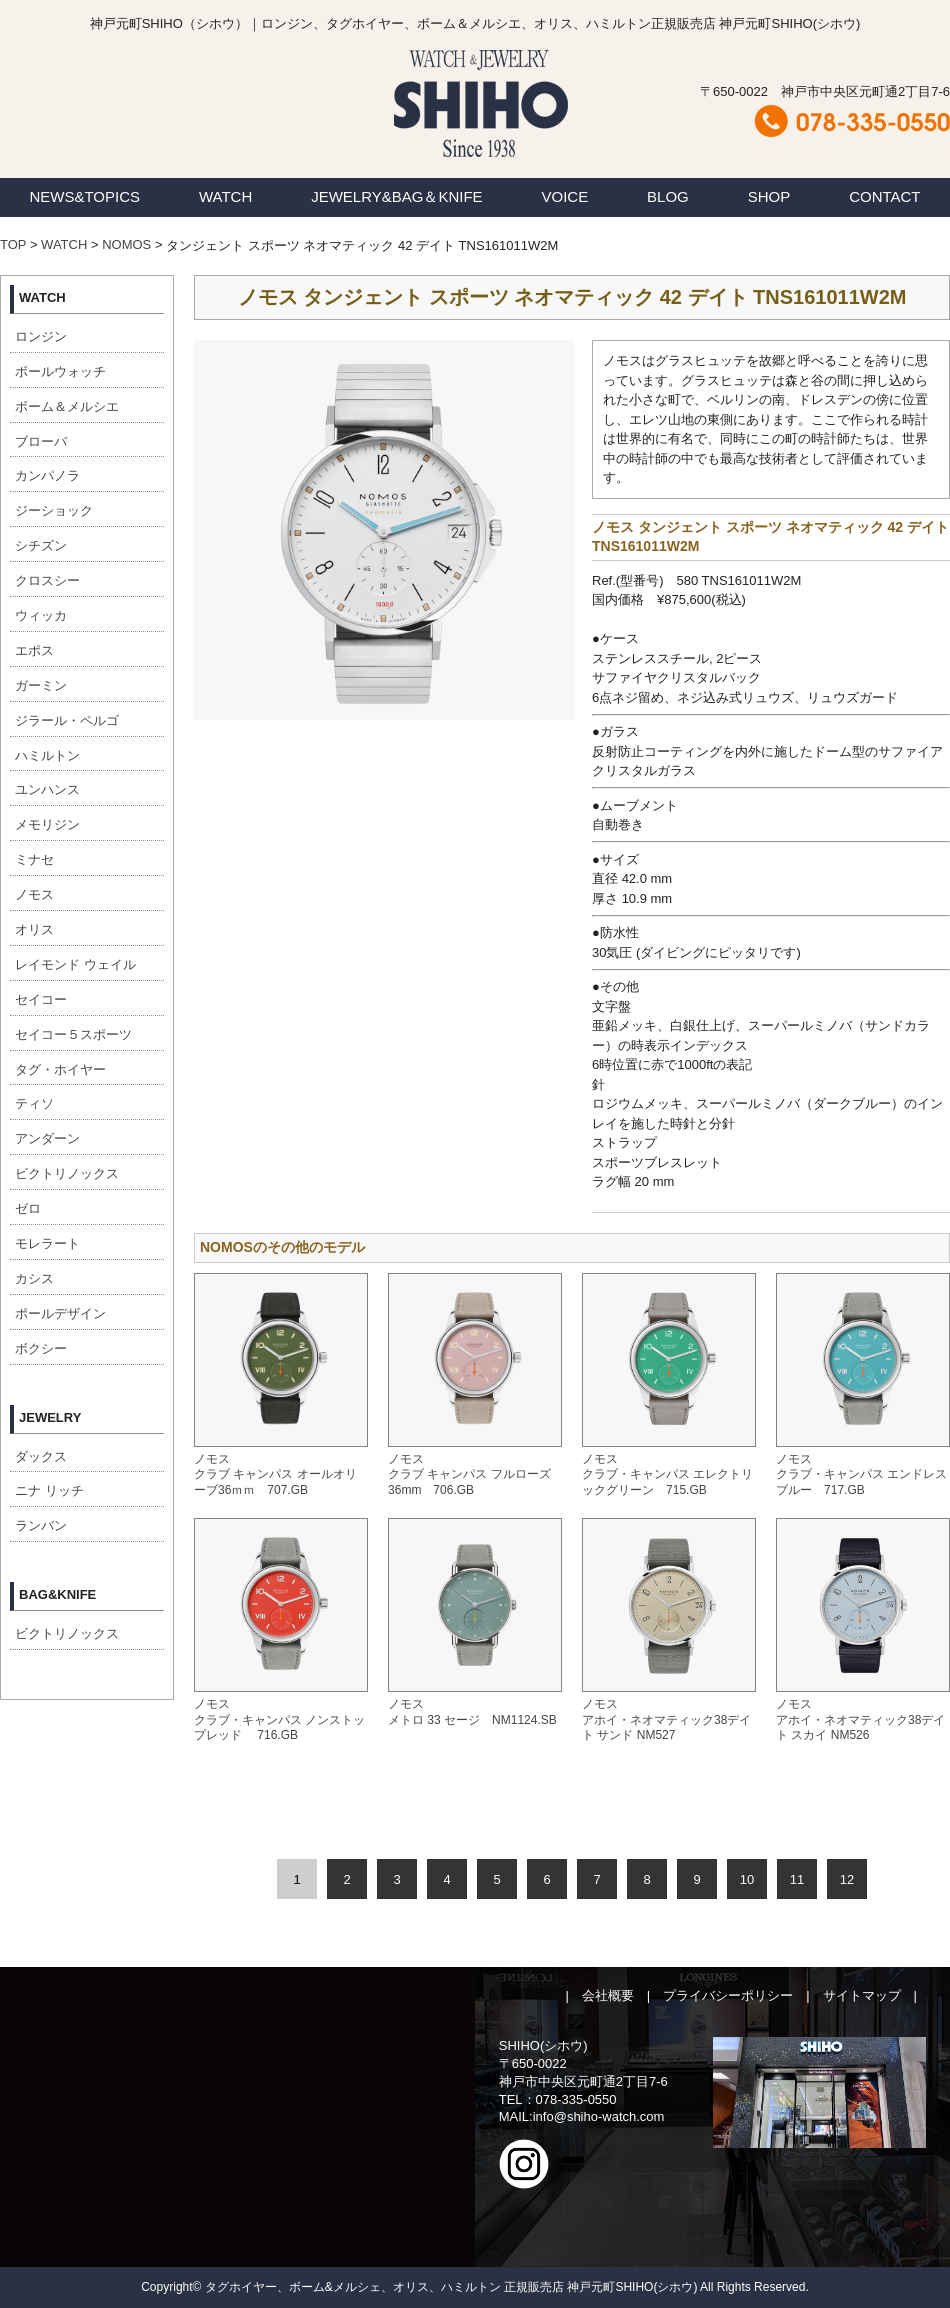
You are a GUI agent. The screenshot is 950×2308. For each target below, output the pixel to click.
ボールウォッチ (60, 371)
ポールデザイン (60, 1313)
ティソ (34, 1103)
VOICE (565, 196)
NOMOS (126, 244)
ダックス (41, 1456)
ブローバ (41, 441)
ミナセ (34, 859)
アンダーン (47, 1138)
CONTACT (884, 196)
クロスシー (47, 580)
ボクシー (41, 1348)
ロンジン (41, 336)
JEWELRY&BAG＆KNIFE (396, 196)
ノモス (34, 894)
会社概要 (608, 1995)
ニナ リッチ (49, 1490)
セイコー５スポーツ (73, 1034)
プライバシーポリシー (728, 1995)
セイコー (41, 999)
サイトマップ (862, 1995)
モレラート (47, 1243)
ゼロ (28, 1208)
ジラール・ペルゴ (67, 720)
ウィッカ (41, 615)
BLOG (668, 196)
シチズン (41, 545)
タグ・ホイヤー (60, 1069)
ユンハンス (47, 789)
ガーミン (41, 685)
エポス (34, 650)
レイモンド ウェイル (75, 964)
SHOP (769, 196)
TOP (13, 244)
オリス (34, 929)
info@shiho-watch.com (599, 2116)
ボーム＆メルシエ (67, 406)
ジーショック (54, 510)
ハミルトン (47, 755)
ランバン (41, 1525)
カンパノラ (47, 475)
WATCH (225, 196)
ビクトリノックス (67, 1173)
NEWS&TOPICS (84, 196)
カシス (34, 1278)
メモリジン (47, 824)
